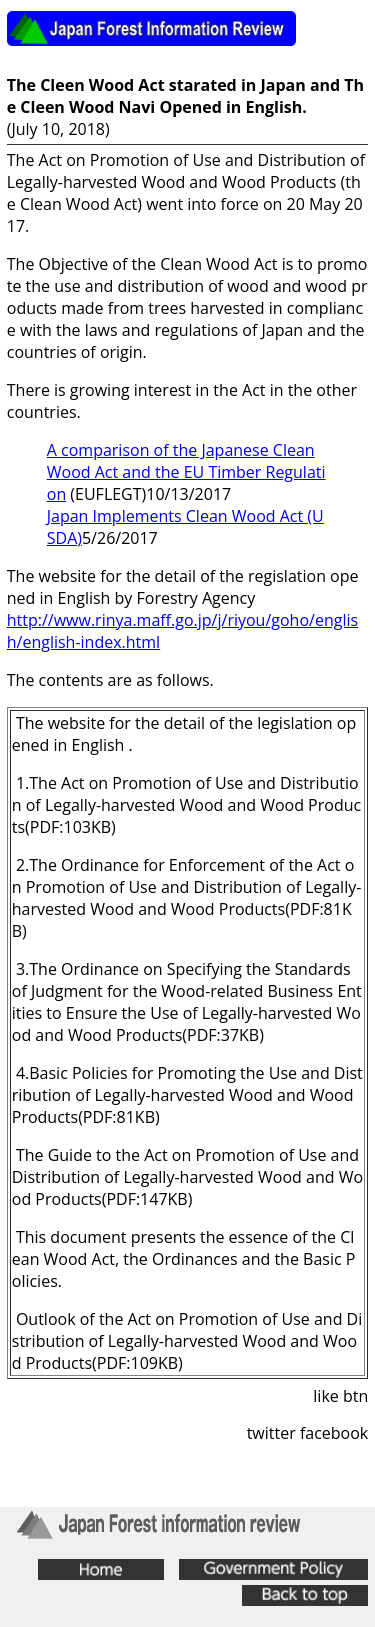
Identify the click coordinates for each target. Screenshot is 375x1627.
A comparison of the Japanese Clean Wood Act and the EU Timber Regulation (186, 472)
